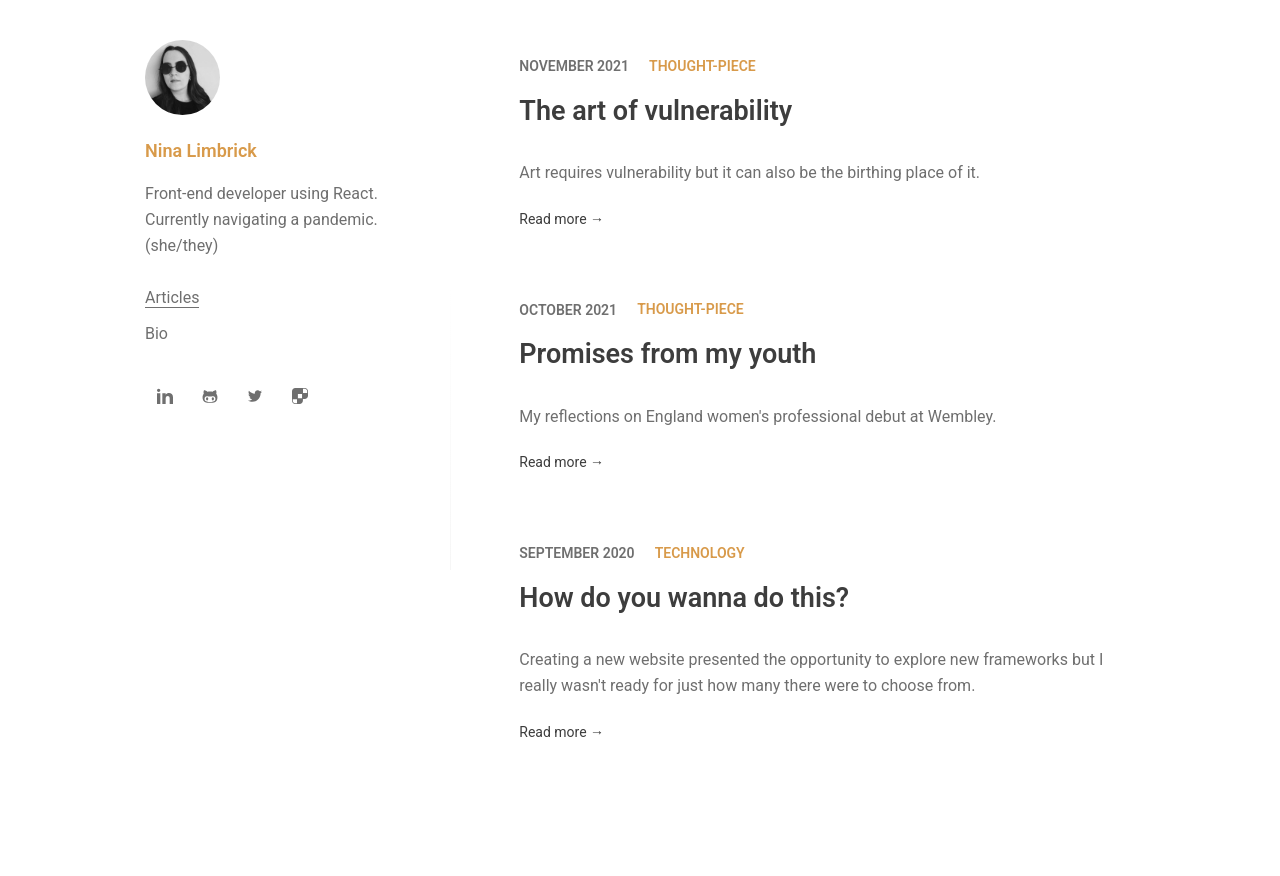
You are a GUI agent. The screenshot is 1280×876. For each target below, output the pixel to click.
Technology (700, 553)
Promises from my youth (667, 355)
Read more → (561, 219)
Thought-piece (702, 66)
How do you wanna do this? (684, 598)
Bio (156, 333)
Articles (172, 297)
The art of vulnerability (655, 111)
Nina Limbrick (201, 150)
